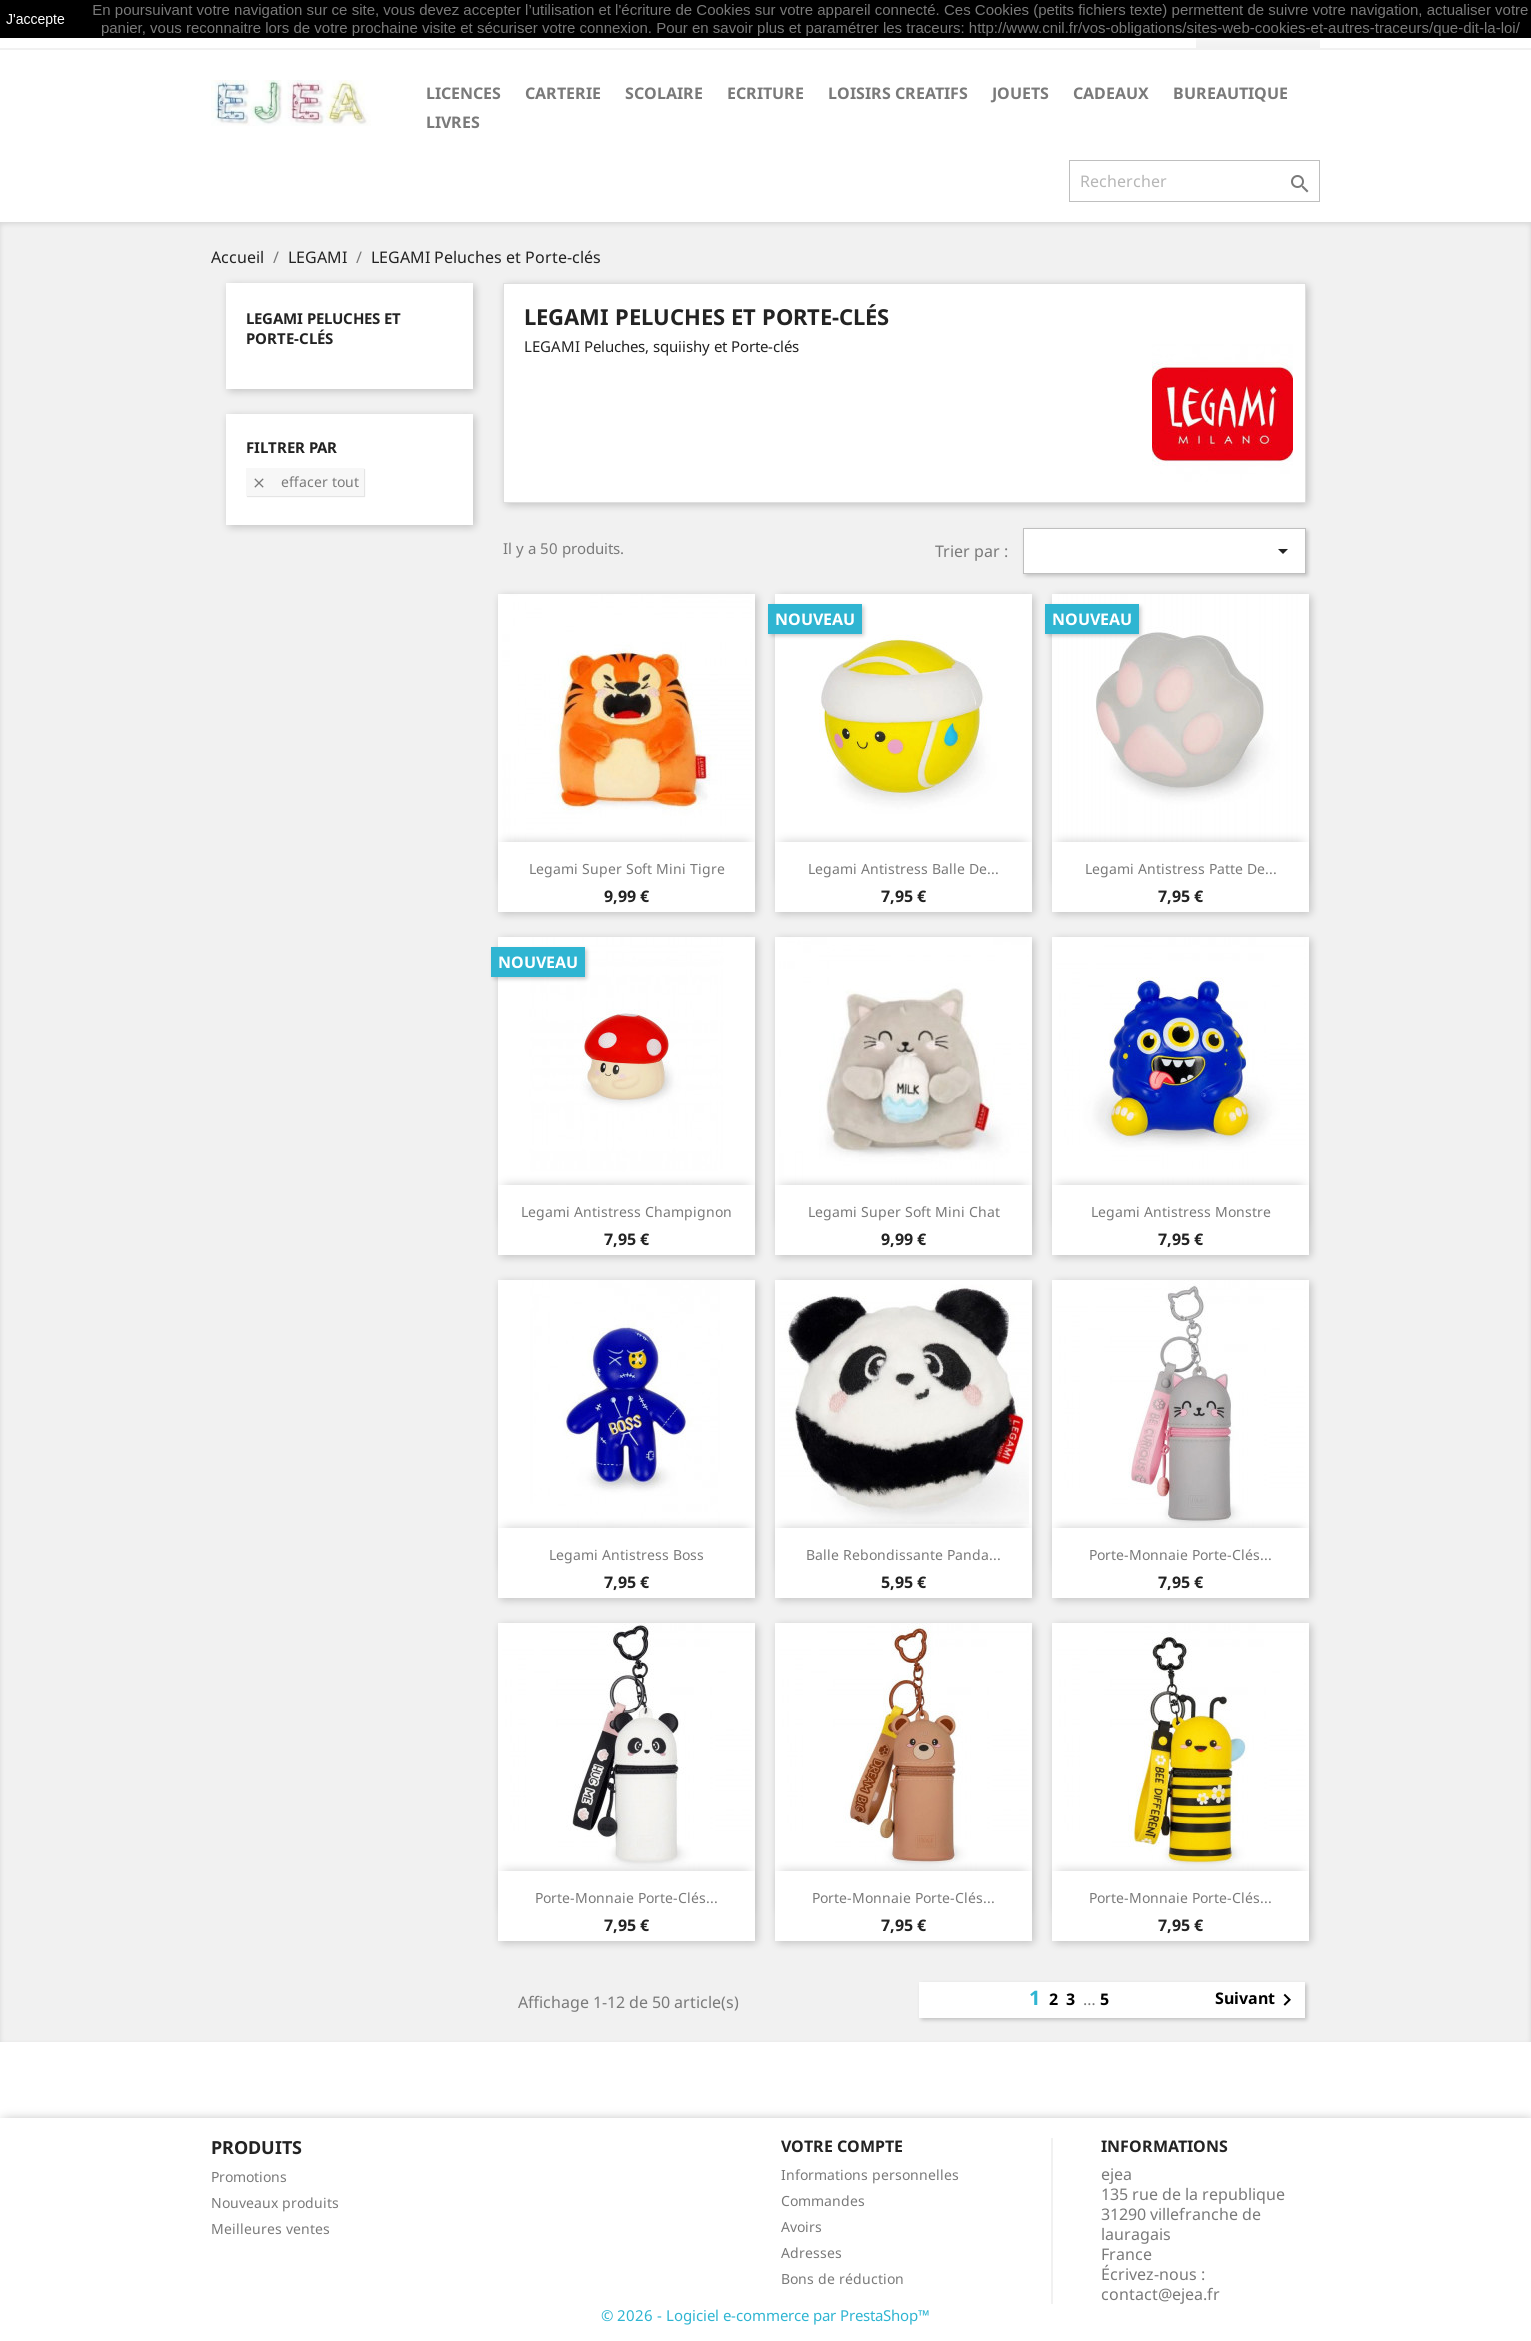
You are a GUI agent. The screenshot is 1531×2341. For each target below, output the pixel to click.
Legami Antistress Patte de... (1181, 868)
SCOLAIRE (664, 93)
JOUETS (1020, 93)
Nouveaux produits (275, 2202)
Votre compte (842, 2146)
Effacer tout (305, 481)
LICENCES (463, 93)
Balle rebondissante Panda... (903, 1554)
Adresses (811, 2252)
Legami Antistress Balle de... (903, 868)
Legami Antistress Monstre (1181, 1211)
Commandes (823, 2200)
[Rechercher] (1194, 181)
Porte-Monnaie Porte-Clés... (1180, 1554)
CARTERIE (563, 93)
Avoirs (801, 2226)
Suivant (1257, 2000)
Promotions (249, 2176)
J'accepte (35, 19)
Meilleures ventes (270, 2228)
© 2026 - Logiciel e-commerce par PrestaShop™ (765, 2315)
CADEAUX (1111, 93)
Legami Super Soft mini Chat (904, 1211)
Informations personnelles (870, 2174)
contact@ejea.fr (1160, 2294)
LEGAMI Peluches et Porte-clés (323, 328)
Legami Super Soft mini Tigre (627, 868)
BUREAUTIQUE (1230, 93)
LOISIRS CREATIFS (898, 93)
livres (453, 122)
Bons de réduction (842, 2278)
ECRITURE (765, 93)
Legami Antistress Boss (626, 1554)
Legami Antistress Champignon (626, 1211)
